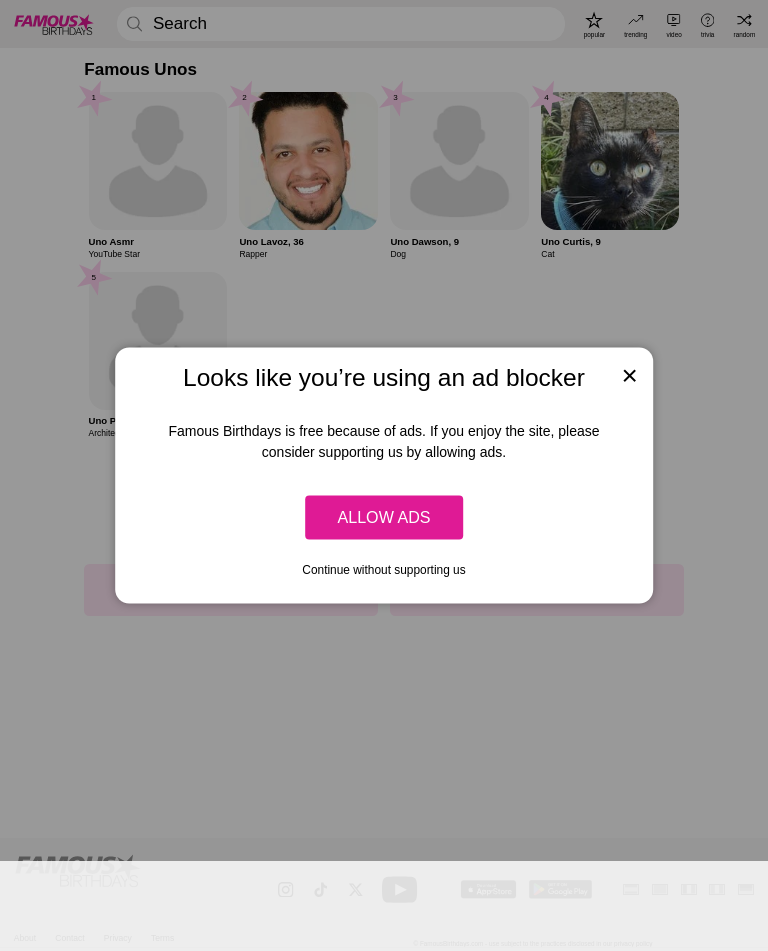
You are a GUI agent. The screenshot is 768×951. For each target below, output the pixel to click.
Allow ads (383, 517)
